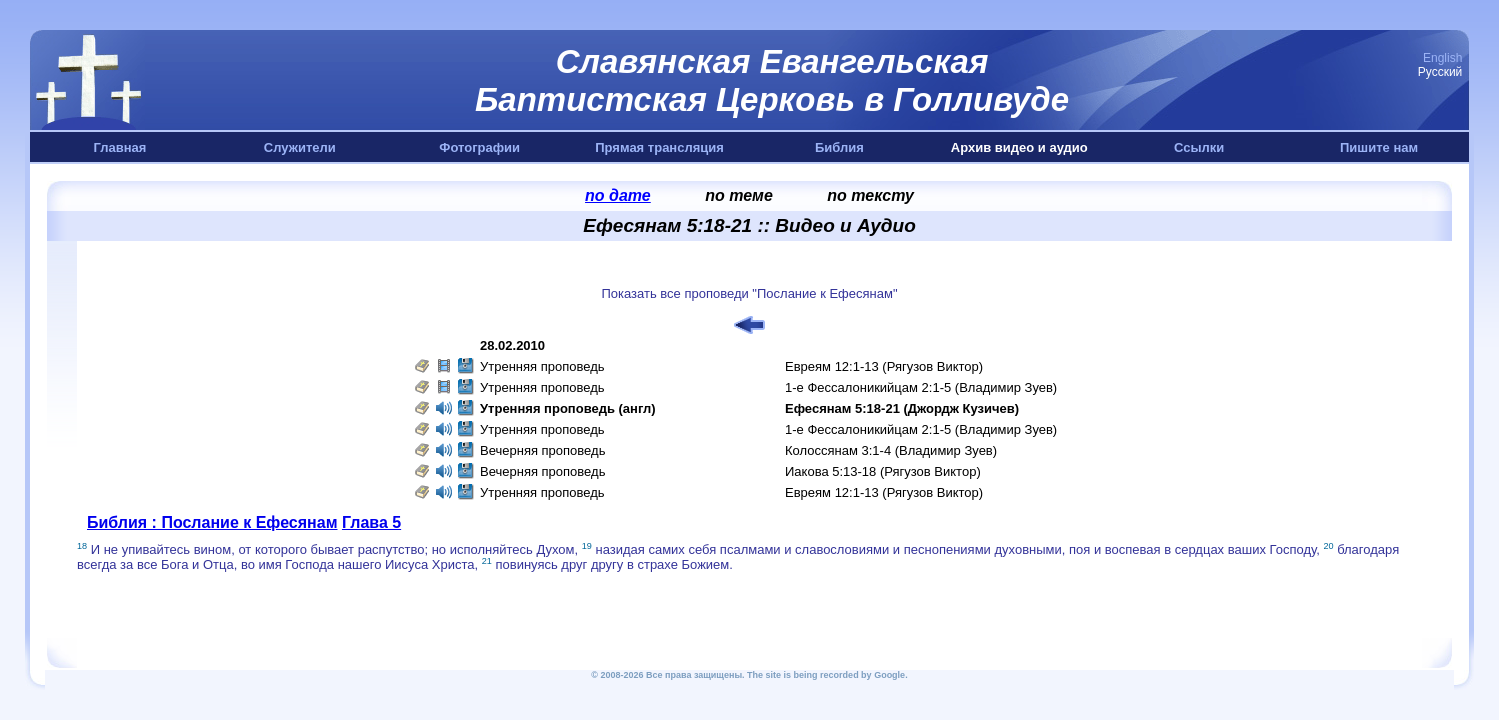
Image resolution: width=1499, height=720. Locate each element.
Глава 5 (371, 522)
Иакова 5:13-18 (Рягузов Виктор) (883, 471)
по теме (739, 195)
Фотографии (479, 147)
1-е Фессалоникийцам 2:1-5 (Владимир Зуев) (921, 387)
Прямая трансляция (659, 147)
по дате (618, 195)
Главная (120, 147)
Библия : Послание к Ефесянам (212, 522)
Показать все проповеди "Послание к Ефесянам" (749, 293)
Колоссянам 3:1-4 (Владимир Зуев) (891, 450)
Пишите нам (1379, 147)
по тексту (870, 195)
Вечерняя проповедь (542, 450)
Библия (839, 147)
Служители (300, 147)
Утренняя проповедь (542, 366)
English (1442, 58)
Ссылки (1199, 147)
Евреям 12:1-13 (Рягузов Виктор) (884, 366)
